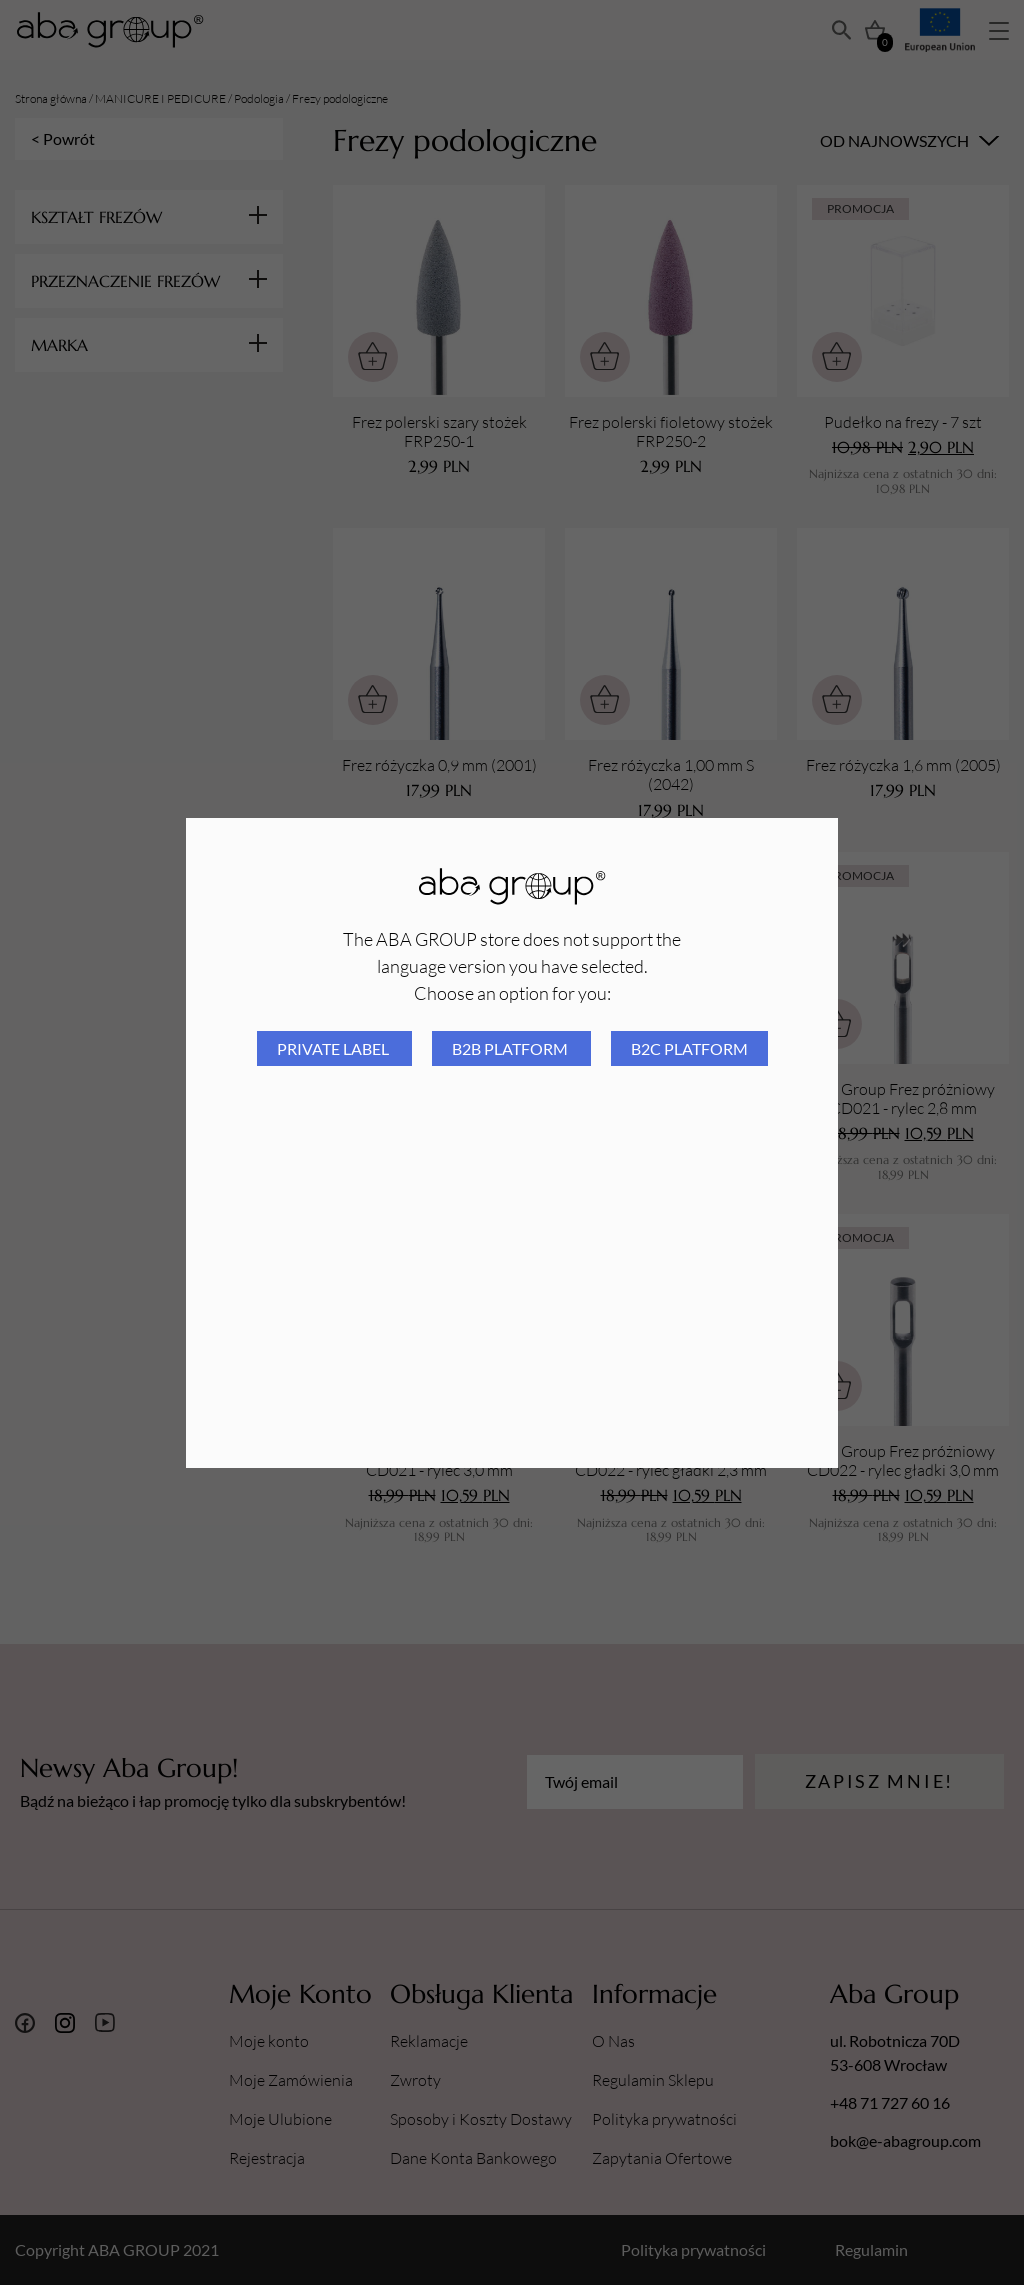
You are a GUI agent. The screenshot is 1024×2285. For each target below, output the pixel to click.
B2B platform (511, 1048)
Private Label (334, 1048)
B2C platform (689, 1048)
